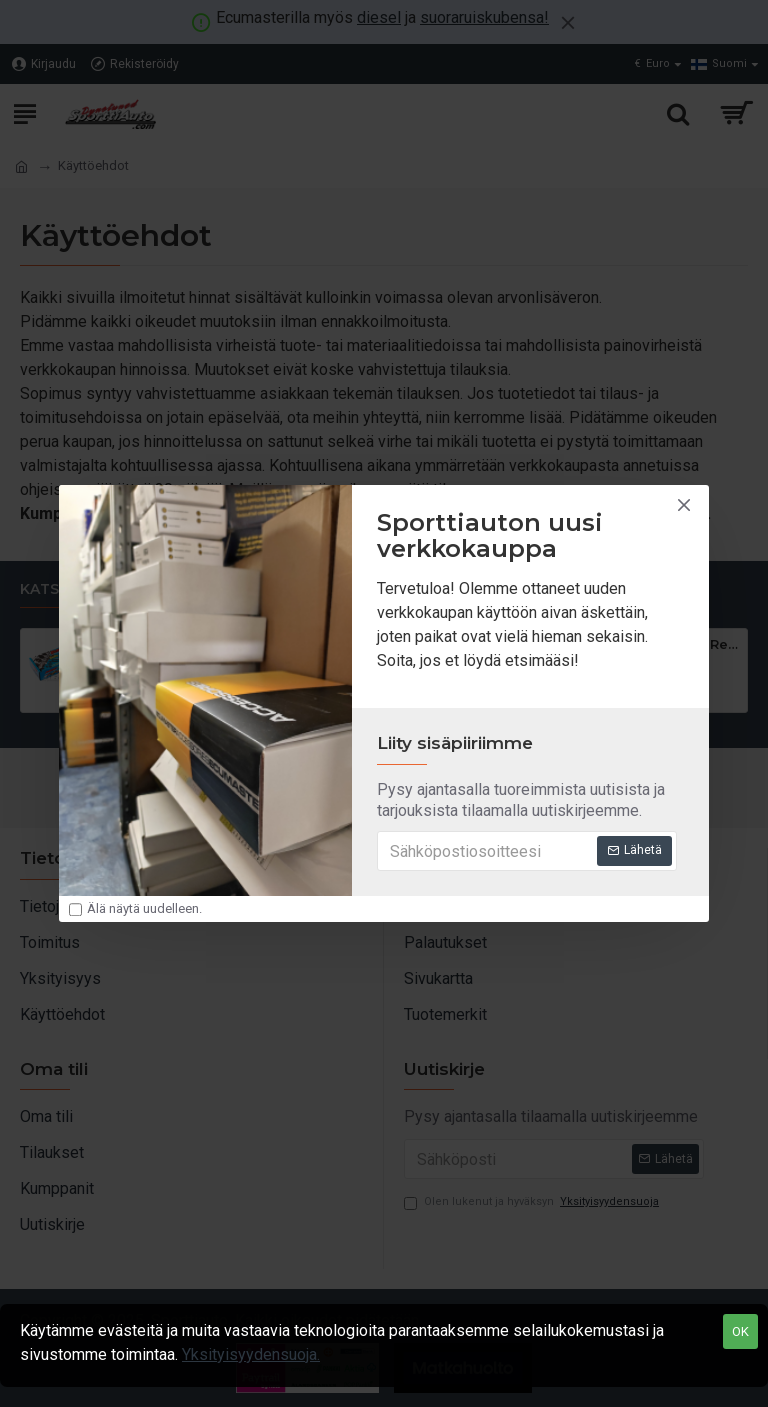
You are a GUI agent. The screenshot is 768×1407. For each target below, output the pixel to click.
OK (740, 1331)
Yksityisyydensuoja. (251, 1354)
